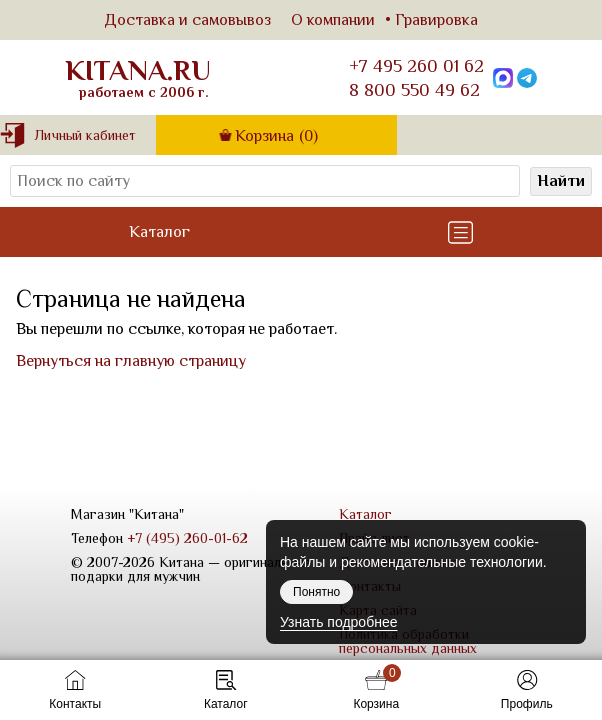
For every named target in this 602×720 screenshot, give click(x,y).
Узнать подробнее (338, 622)
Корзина (276, 136)
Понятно (316, 592)
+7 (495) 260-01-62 (187, 538)
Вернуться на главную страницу (131, 361)
